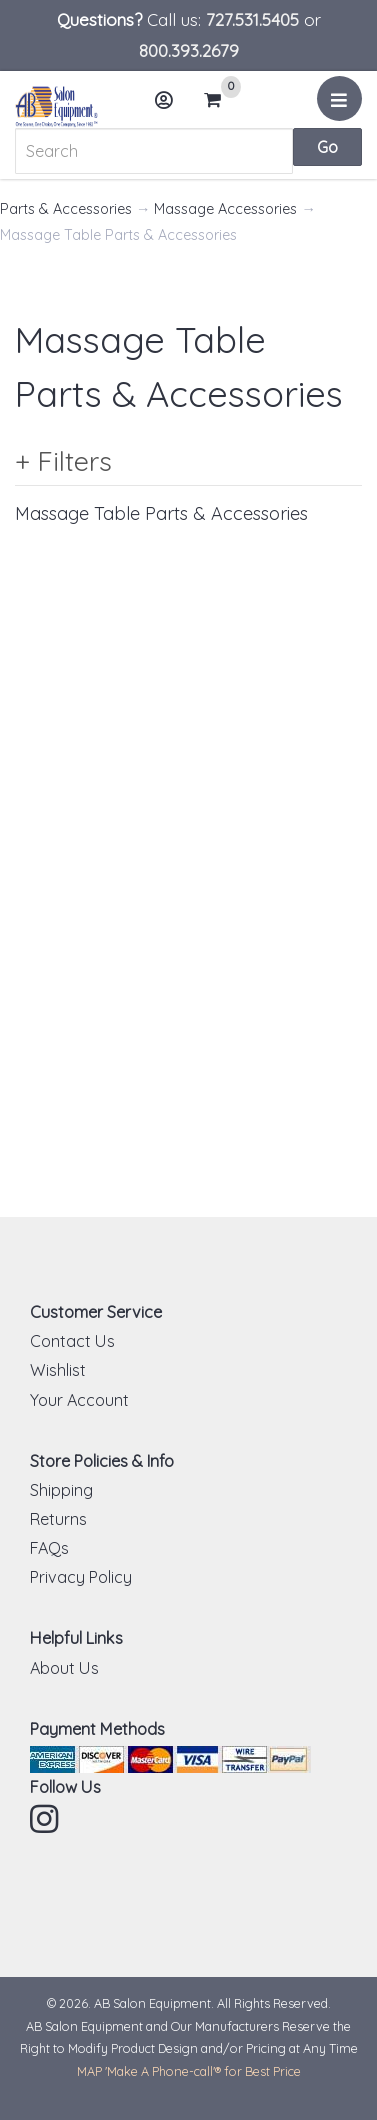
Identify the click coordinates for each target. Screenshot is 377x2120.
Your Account (79, 1400)
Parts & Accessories (66, 209)
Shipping (61, 1490)
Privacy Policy (81, 1577)
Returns (58, 1519)
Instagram (46, 1819)
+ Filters (63, 461)
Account (171, 107)
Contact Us (72, 1341)
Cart (221, 100)
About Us (64, 1668)
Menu (342, 106)
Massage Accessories (225, 209)
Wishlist (58, 1370)
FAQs (49, 1548)
